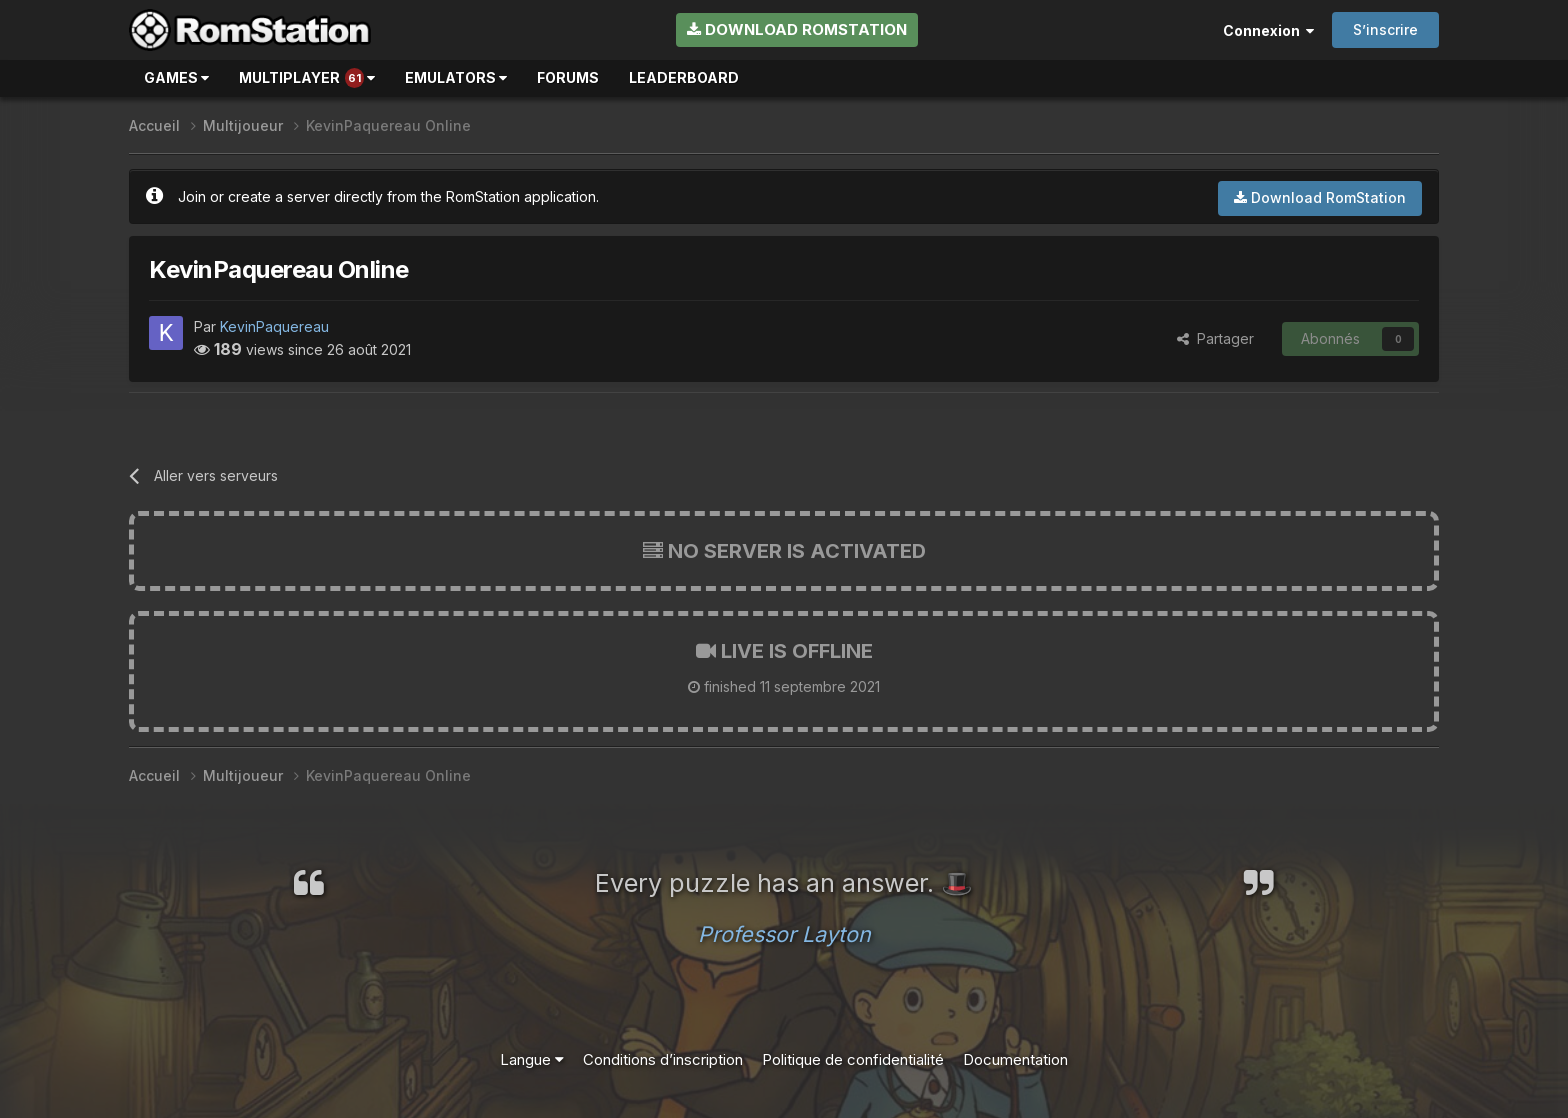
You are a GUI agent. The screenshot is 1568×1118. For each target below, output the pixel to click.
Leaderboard (684, 77)
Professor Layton (784, 934)
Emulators (456, 77)
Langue (532, 1059)
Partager (1215, 338)
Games (176, 77)
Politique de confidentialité (853, 1059)
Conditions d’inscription (663, 1059)
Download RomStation (797, 29)
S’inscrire (1385, 29)
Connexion (1268, 30)
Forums (568, 77)
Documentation (1015, 1059)
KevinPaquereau (274, 326)
